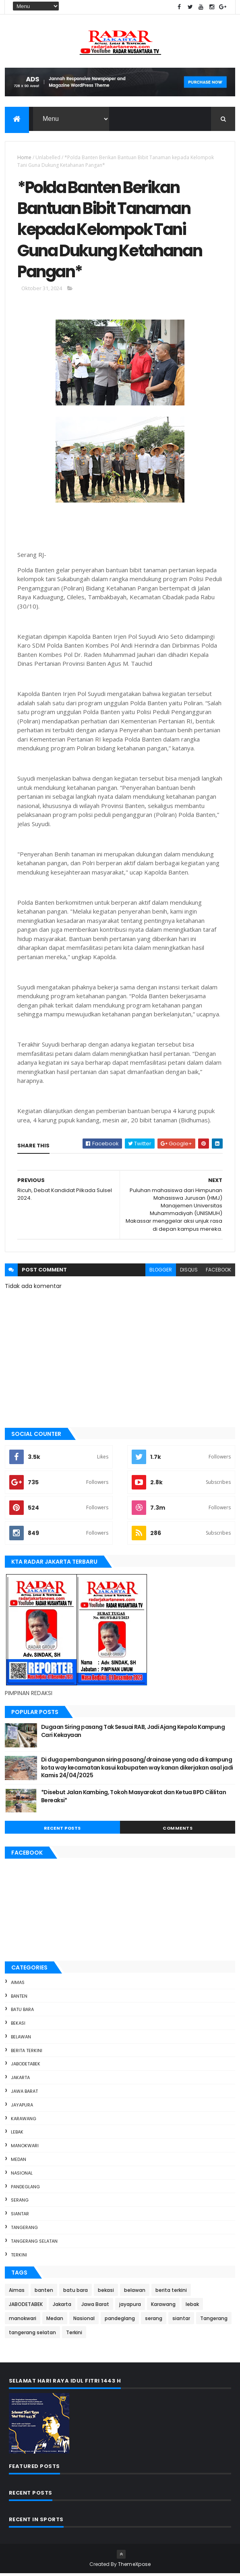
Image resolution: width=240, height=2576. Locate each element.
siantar (20, 2216)
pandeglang (25, 2189)
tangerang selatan (34, 2243)
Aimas (18, 1985)
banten (19, 1998)
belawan (21, 2039)
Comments (177, 1830)
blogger (160, 1272)
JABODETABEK (25, 2066)
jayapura (22, 2107)
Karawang (23, 2121)
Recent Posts (62, 1830)
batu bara (22, 2012)
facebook (218, 1272)
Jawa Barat (24, 2093)
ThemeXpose (134, 2566)
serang (20, 2203)
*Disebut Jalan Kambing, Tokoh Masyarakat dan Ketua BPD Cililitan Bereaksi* (133, 1799)
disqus (189, 1272)
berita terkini (26, 2053)
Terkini (19, 2257)
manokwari (25, 2148)
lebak (17, 2134)
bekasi (18, 2025)
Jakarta (20, 2080)
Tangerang (24, 2230)
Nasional (22, 2175)
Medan (18, 2161)
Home (24, 157)
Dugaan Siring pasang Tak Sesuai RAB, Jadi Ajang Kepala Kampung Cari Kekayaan (133, 1733)
